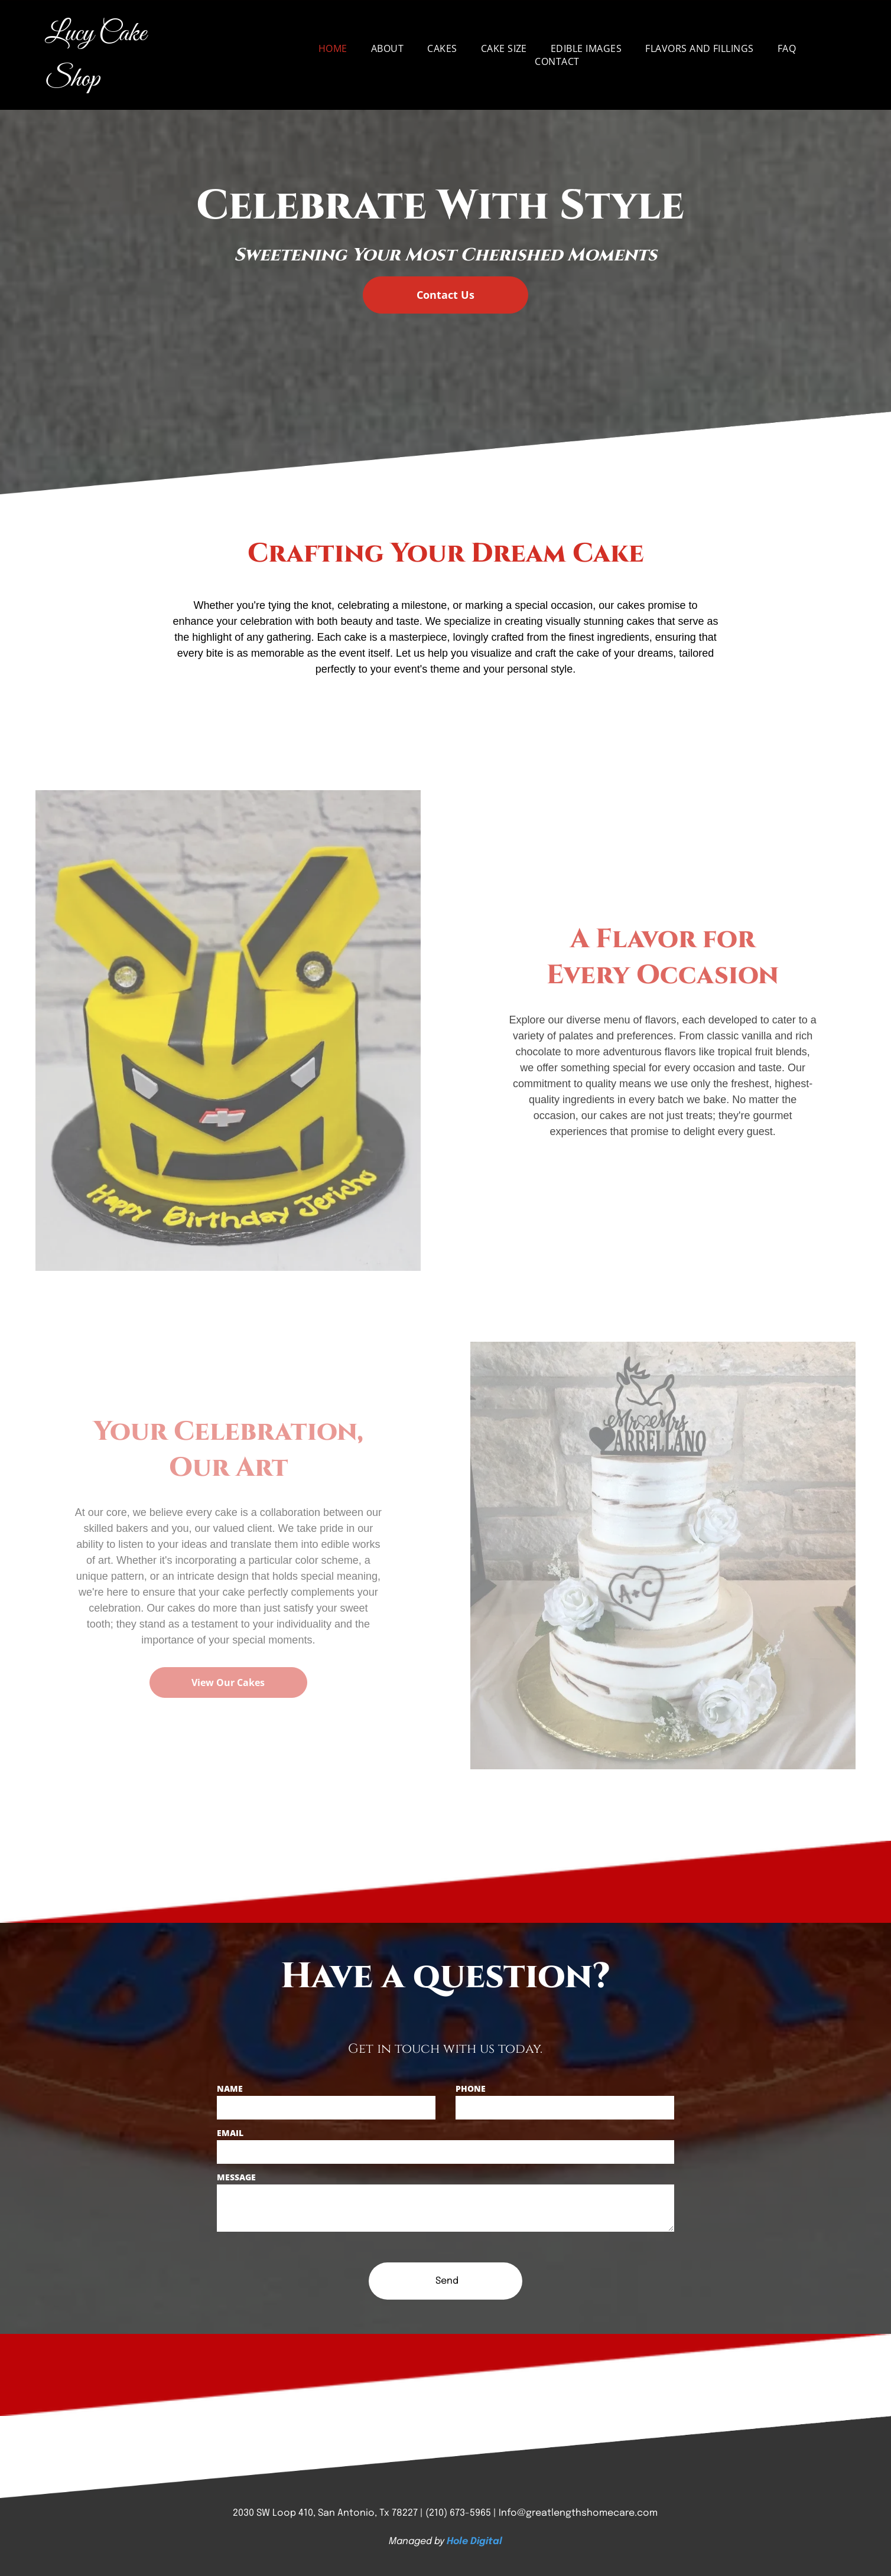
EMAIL (230, 2132)
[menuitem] (333, 48)
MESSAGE (236, 2177)
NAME (230, 2088)
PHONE (471, 2088)
